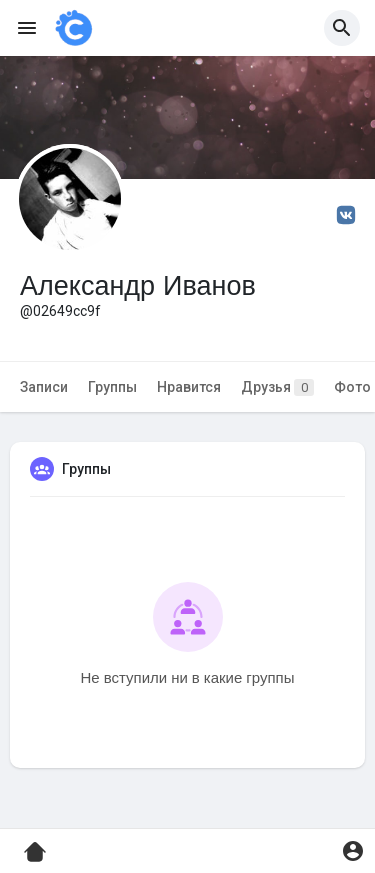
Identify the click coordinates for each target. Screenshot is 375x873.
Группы (112, 387)
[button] (342, 28)
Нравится (189, 387)
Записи (44, 387)
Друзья (277, 387)
